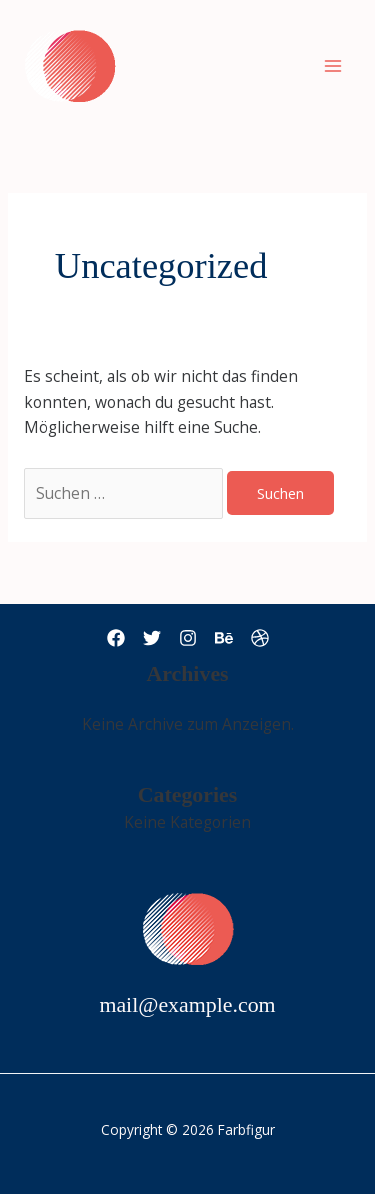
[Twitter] (152, 638)
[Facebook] (116, 638)
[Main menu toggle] (333, 65)
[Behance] (224, 638)
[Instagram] (188, 638)
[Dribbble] (260, 638)
